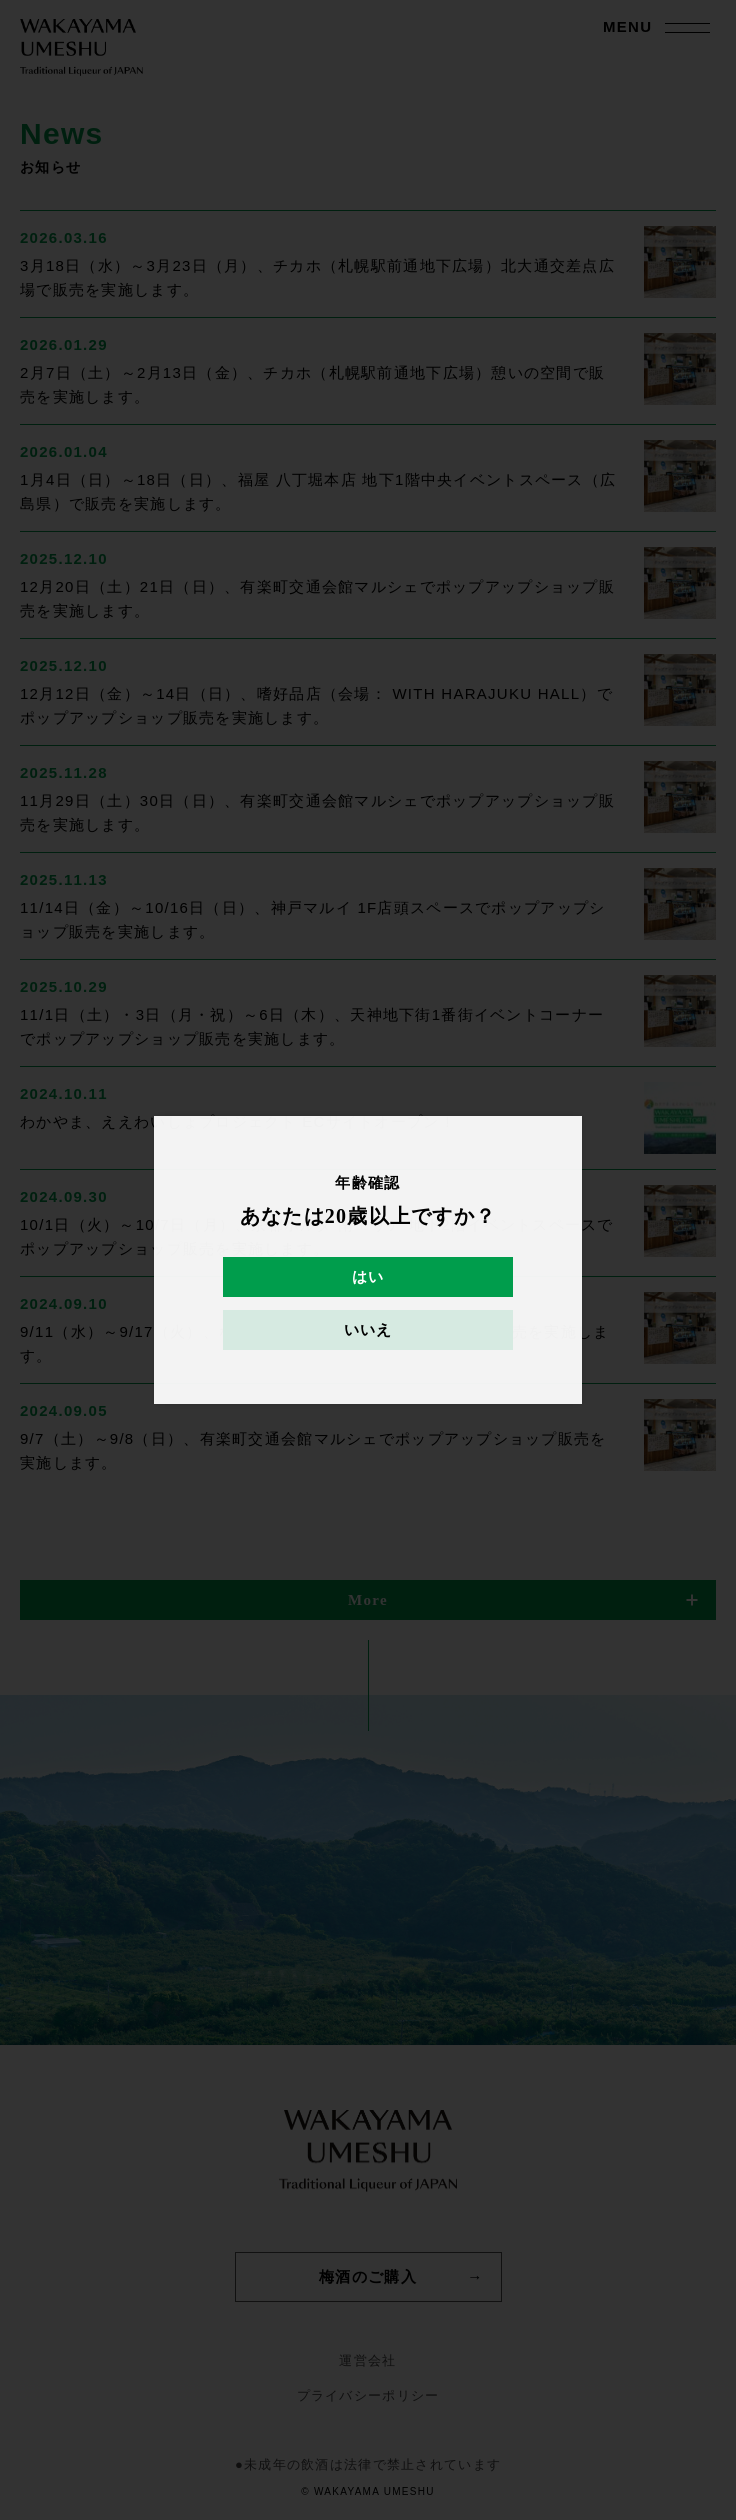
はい (368, 1277)
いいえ (368, 1330)
